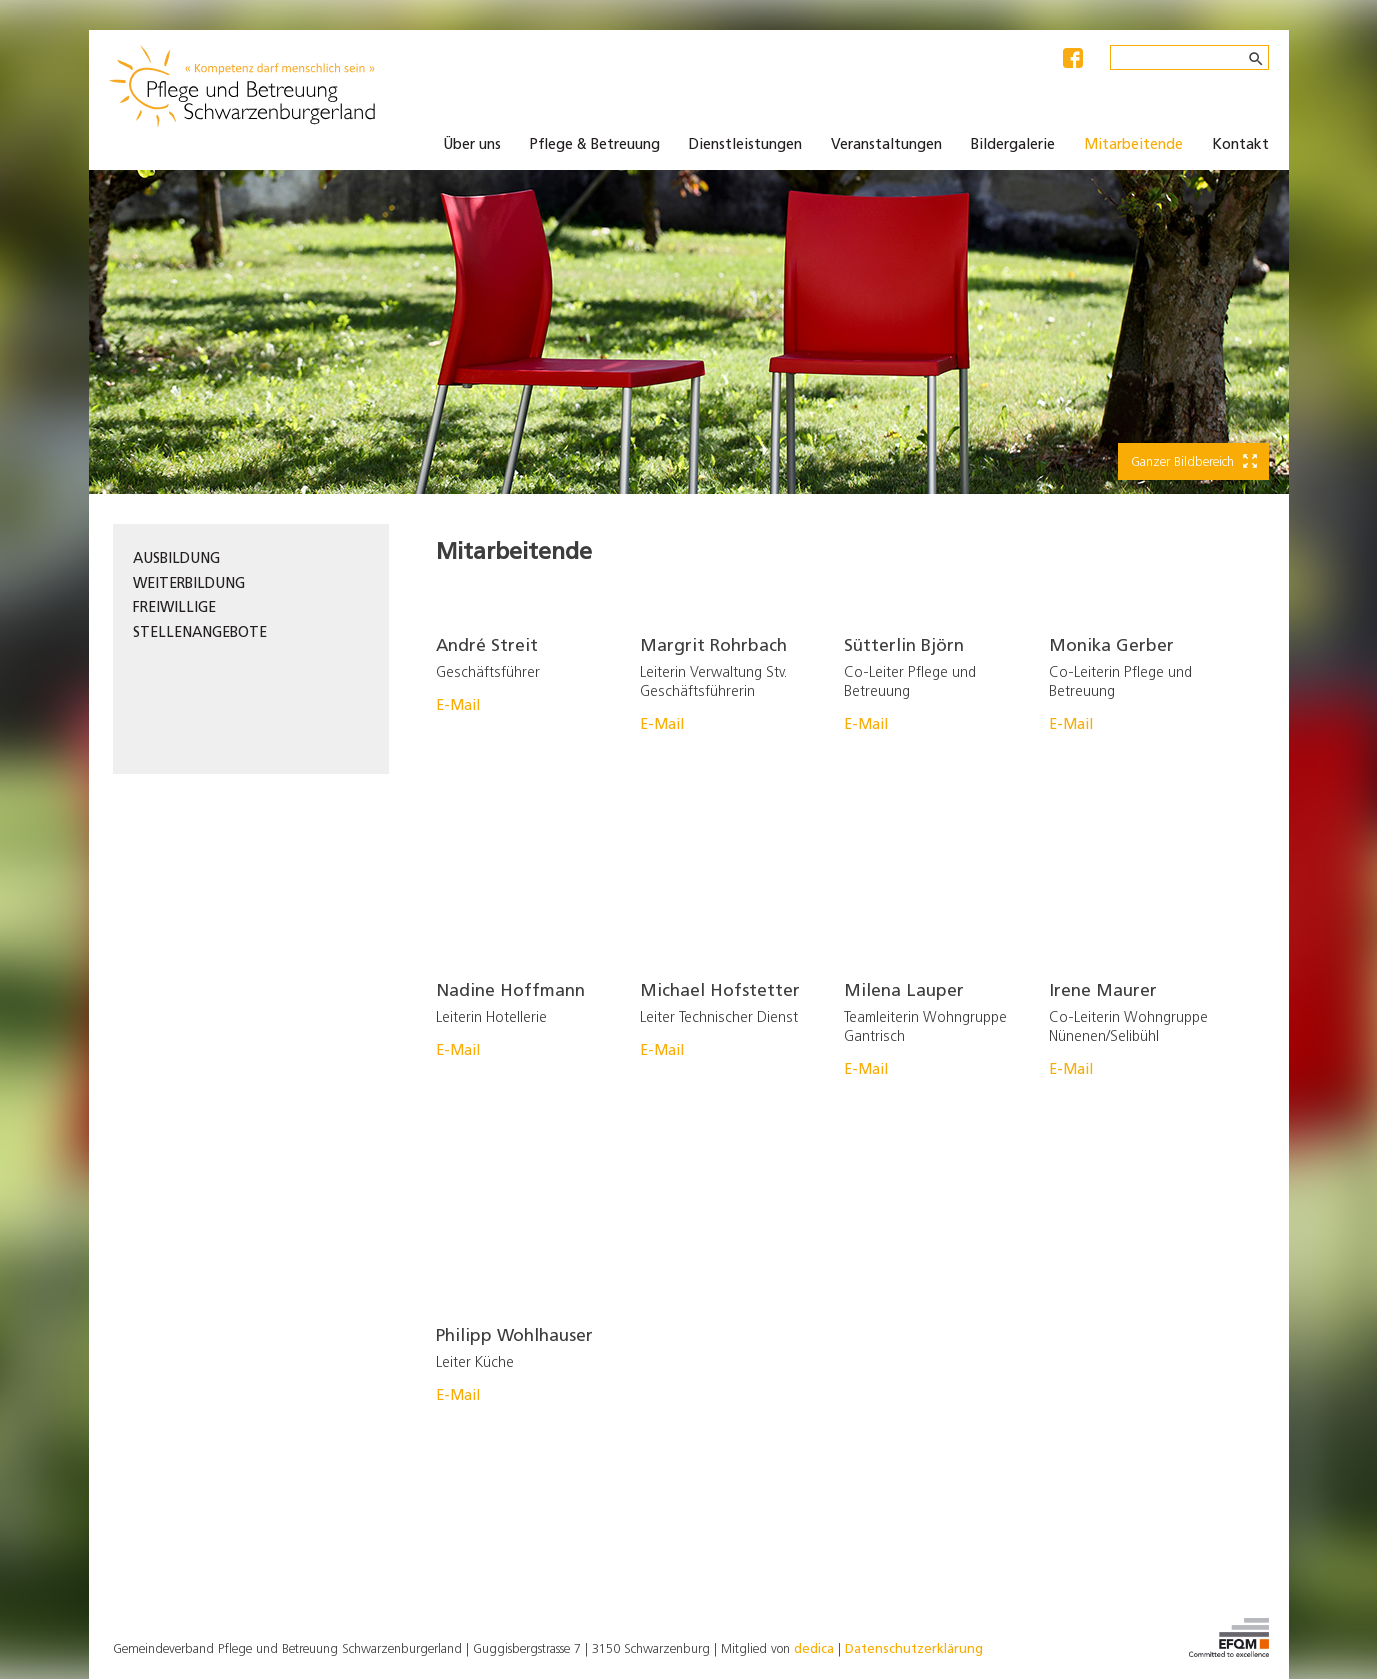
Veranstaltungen (886, 145)
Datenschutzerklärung (914, 1649)
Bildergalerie (1013, 145)
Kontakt (1240, 145)
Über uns (472, 145)
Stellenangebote (200, 633)
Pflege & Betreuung (595, 145)
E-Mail (458, 706)
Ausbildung (176, 559)
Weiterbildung (189, 584)
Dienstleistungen (745, 145)
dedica (814, 1649)
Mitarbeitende (1133, 145)
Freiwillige (174, 608)
